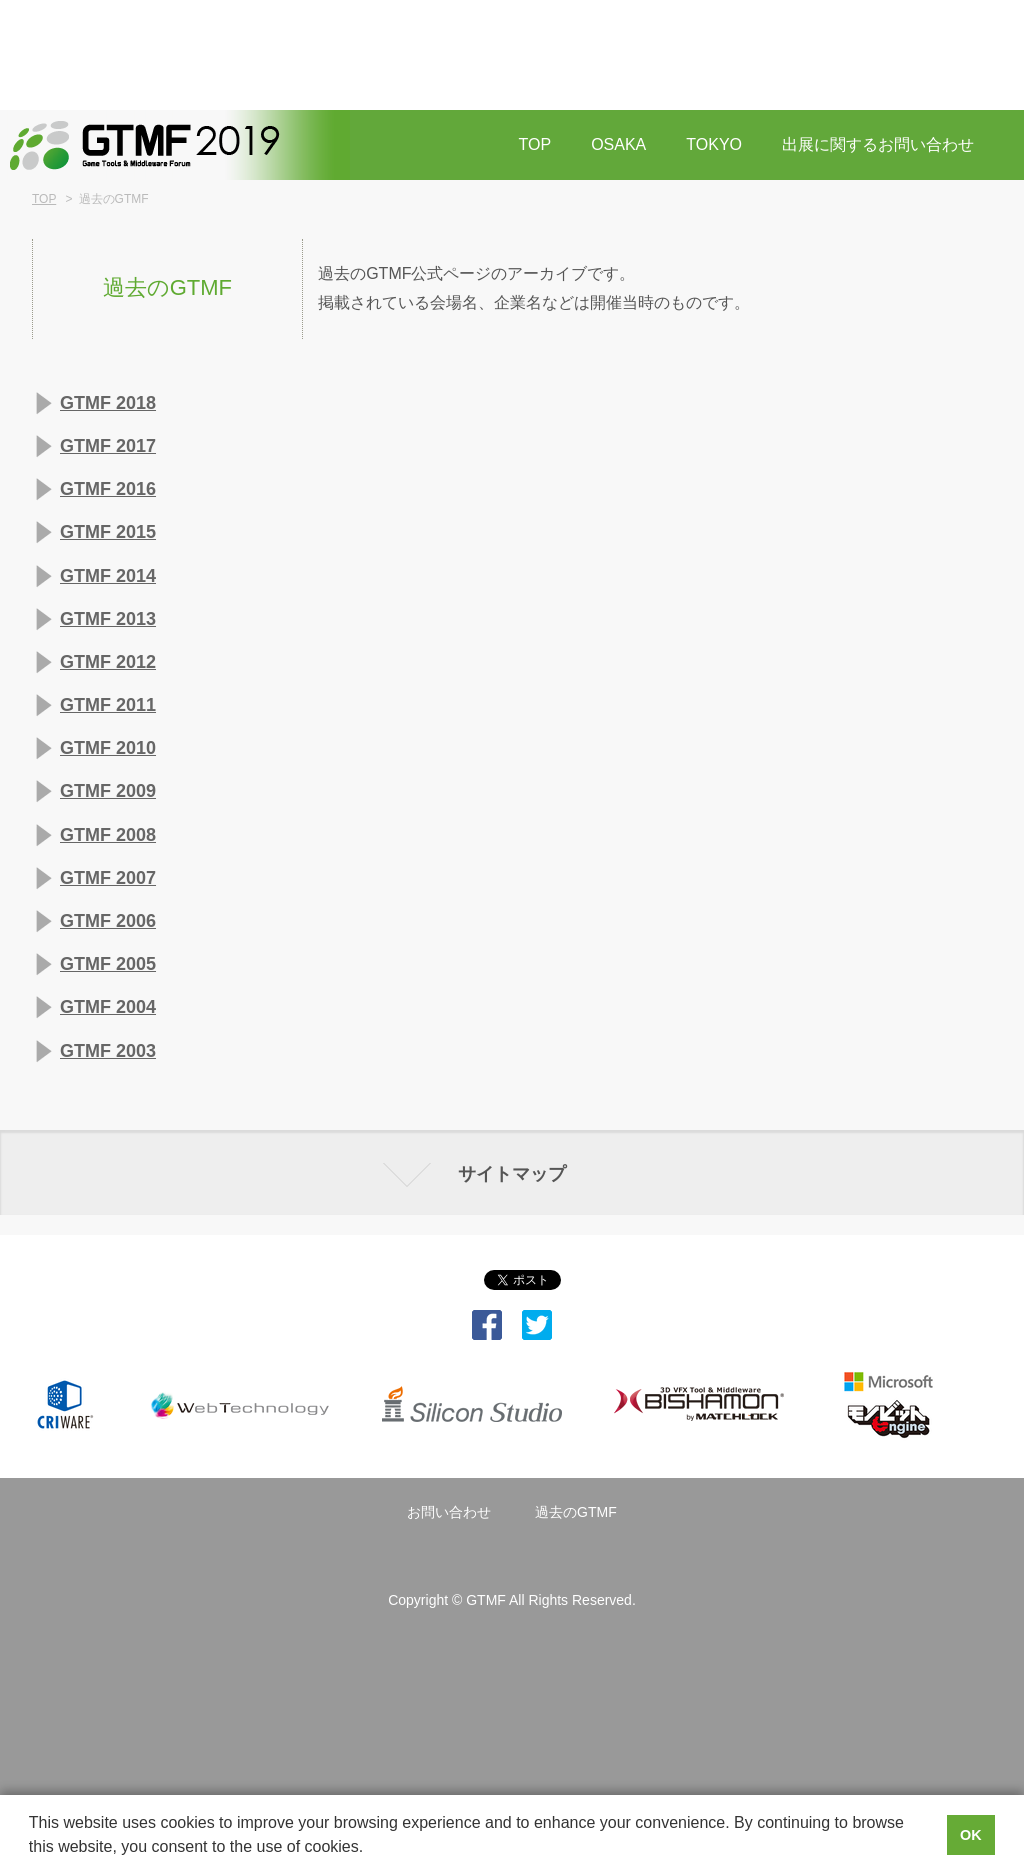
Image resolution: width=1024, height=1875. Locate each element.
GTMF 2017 (108, 446)
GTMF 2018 (108, 403)
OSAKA (618, 144)
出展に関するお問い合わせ (878, 144)
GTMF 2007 (108, 878)
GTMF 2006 (108, 921)
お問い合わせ (449, 1512)
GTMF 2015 (108, 532)
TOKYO (714, 144)
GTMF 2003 (108, 1051)
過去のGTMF (576, 1512)
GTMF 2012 (108, 662)
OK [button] (971, 1835)
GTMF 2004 (108, 1007)
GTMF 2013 (108, 619)
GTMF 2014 (108, 576)
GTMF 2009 (108, 791)
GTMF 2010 (108, 748)
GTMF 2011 (108, 705)
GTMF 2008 (108, 835)
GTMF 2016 (108, 489)
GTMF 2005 (108, 964)
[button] (371, 1849)
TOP (535, 144)
